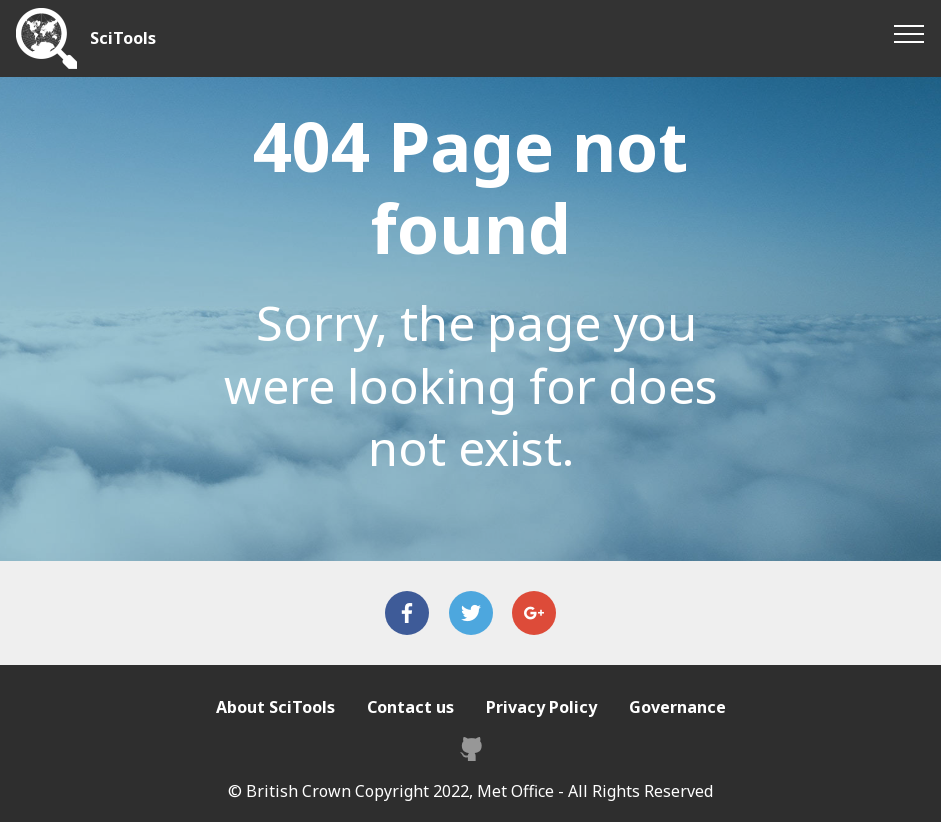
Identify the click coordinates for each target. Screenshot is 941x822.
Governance (677, 707)
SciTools (123, 38)
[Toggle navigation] (909, 33)
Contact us (410, 707)
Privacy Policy (541, 707)
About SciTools (275, 707)
